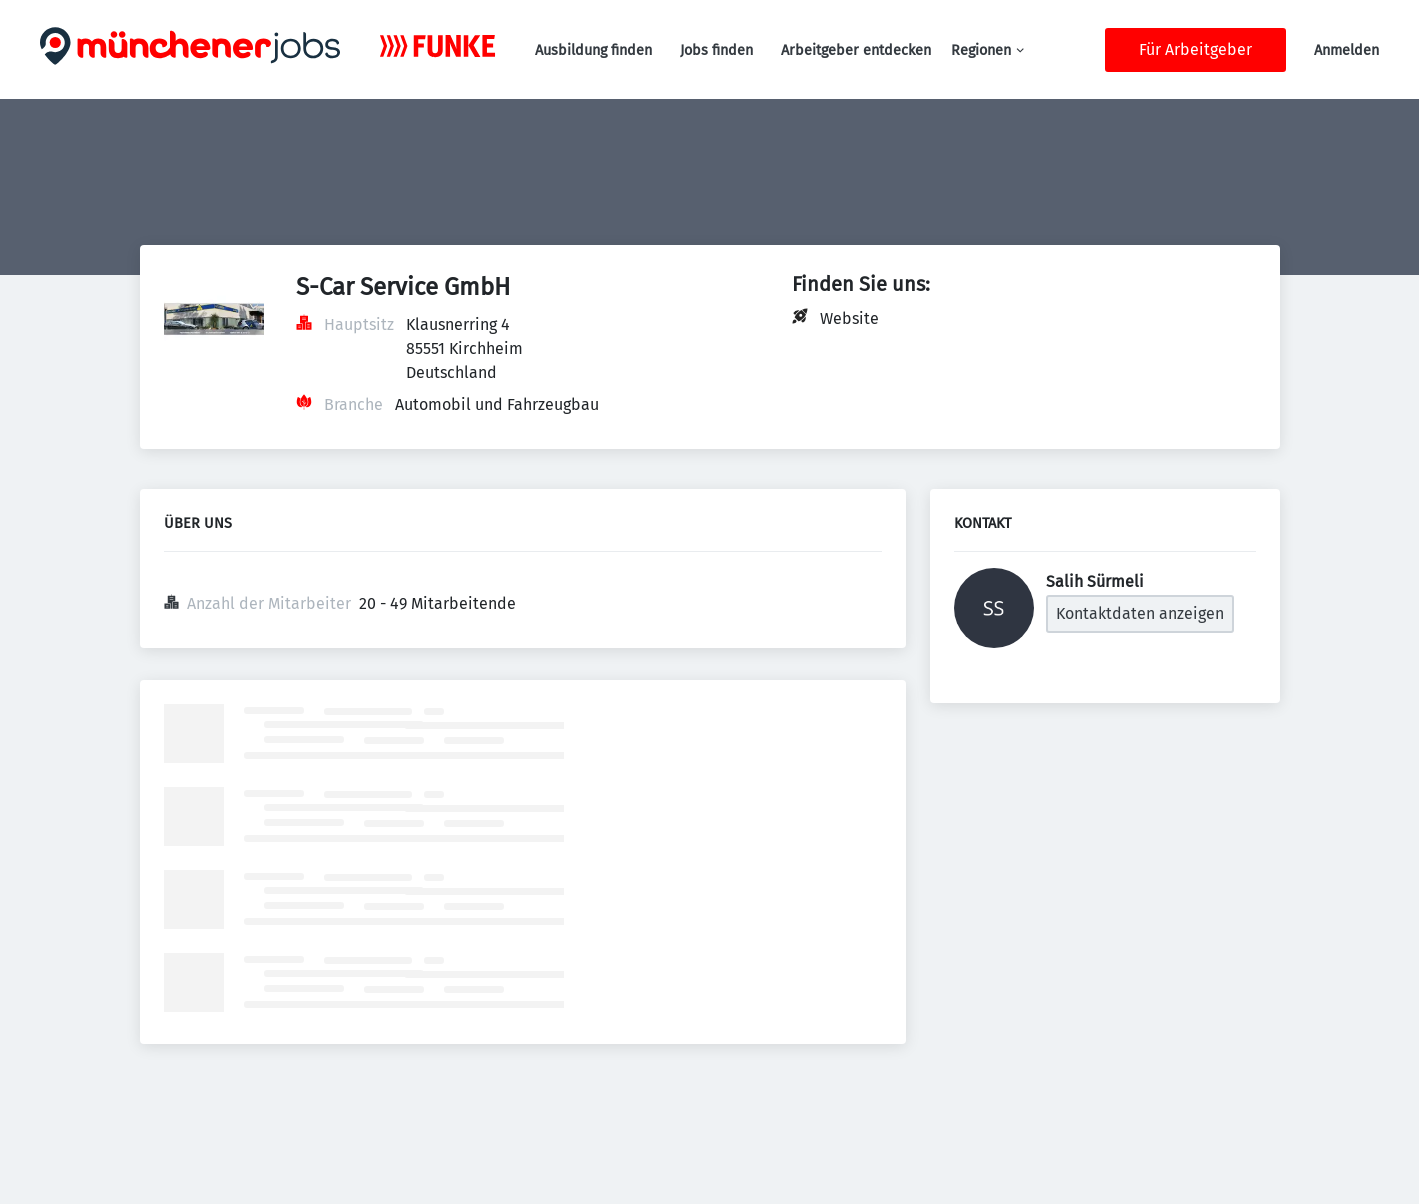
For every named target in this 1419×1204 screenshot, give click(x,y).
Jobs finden (716, 50)
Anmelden (1346, 50)
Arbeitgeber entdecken (856, 50)
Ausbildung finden (593, 50)
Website (849, 318)
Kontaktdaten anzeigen (1140, 613)
